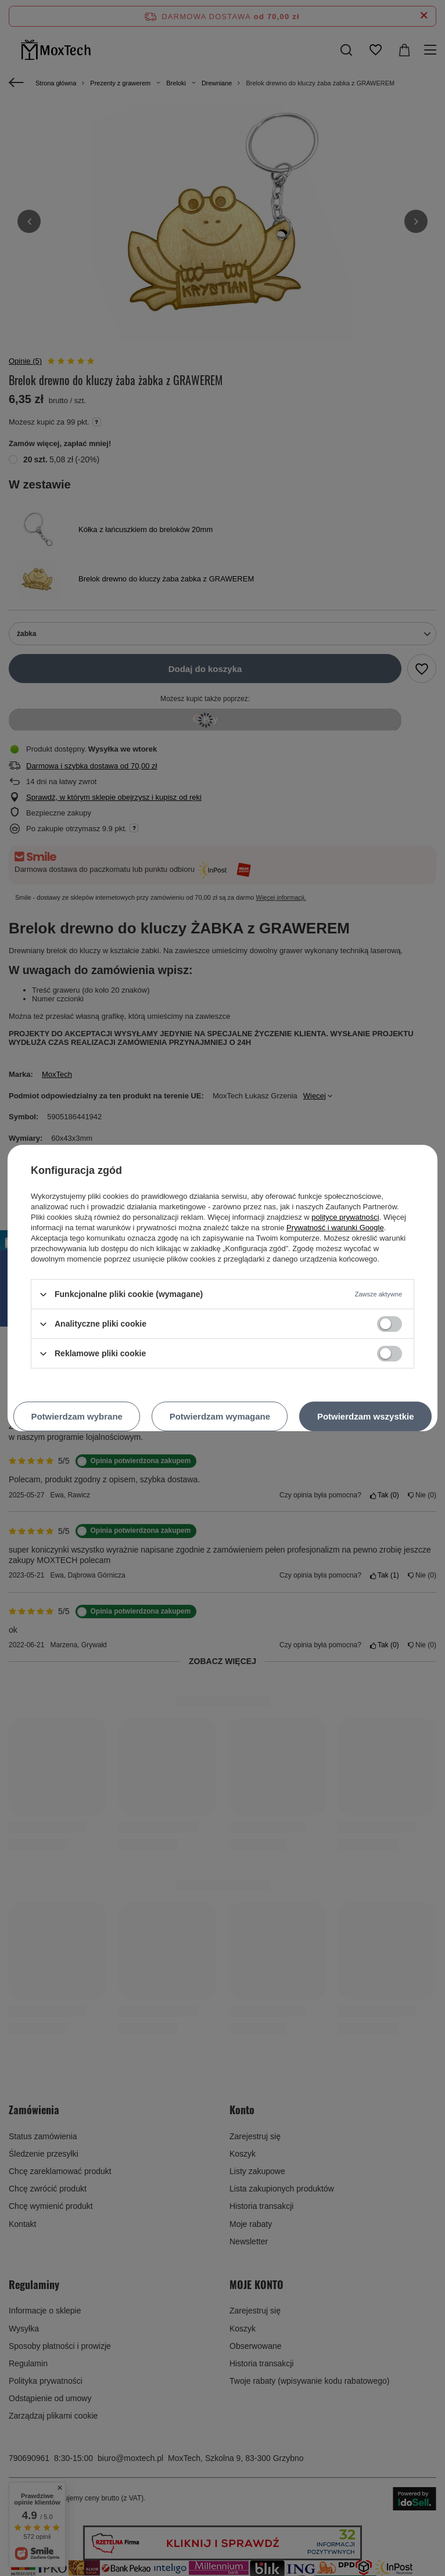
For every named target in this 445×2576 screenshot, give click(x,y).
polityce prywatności (345, 1217)
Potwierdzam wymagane (220, 1416)
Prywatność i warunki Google (335, 1227)
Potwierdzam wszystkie (365, 1416)
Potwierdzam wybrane (77, 1416)
